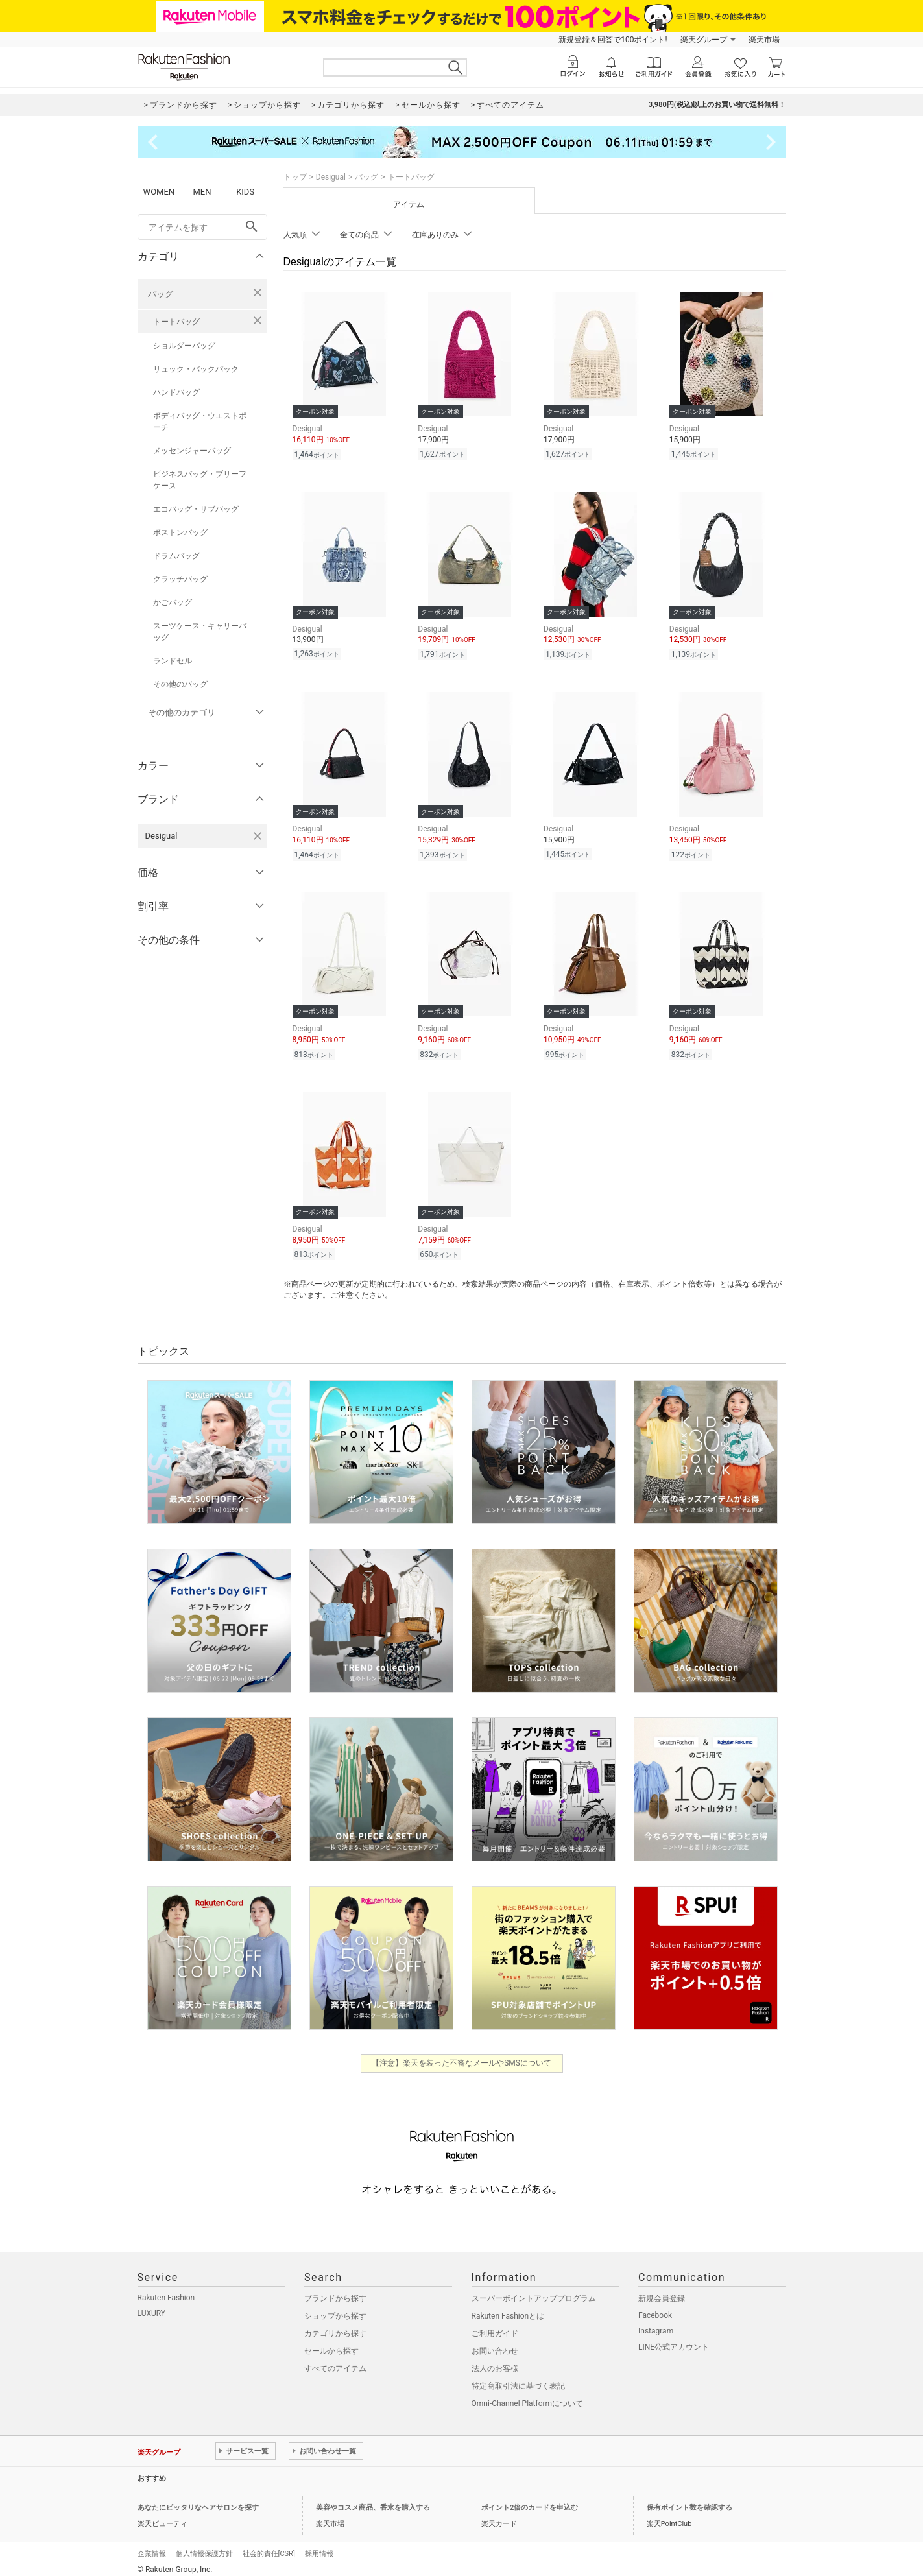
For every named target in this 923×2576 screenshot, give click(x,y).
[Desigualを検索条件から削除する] (257, 835)
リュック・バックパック (196, 369)
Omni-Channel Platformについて (528, 2395)
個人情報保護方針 (204, 2546)
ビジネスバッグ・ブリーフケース (199, 480)
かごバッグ (172, 602)
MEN (202, 192)
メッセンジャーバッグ (192, 450)
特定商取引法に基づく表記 (518, 2378)
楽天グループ (703, 39)
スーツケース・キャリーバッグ (199, 631)
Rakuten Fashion (166, 2290)
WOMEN (159, 192)
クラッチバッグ (180, 579)
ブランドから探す (335, 2290)
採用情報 (319, 2546)
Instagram (655, 2323)
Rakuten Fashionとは (508, 2308)
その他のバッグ (180, 684)
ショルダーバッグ (184, 345)
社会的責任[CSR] (269, 2546)
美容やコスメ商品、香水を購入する (373, 2500)
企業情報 (152, 2546)
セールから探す (331, 2343)
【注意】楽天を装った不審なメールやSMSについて (461, 2055)
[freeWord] (202, 227)
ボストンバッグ (180, 532)
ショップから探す (335, 2308)
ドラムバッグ (176, 555)
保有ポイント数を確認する (689, 2500)
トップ (295, 177)
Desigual (331, 177)
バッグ (160, 294)
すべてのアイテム (335, 2360)
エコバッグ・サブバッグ (196, 509)
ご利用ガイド (495, 2325)
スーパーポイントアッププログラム (534, 2290)
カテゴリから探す (335, 2325)
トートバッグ (176, 321)
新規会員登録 (661, 2290)
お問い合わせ (495, 2343)
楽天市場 (764, 39)
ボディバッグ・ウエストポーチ (199, 421)
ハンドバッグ (176, 392)
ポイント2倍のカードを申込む (529, 2500)
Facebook (655, 2307)
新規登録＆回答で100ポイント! (612, 39)
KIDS (245, 192)
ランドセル (172, 660)
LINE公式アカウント (673, 2339)
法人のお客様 (495, 2360)
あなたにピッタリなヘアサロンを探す (198, 2500)
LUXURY (152, 2305)
